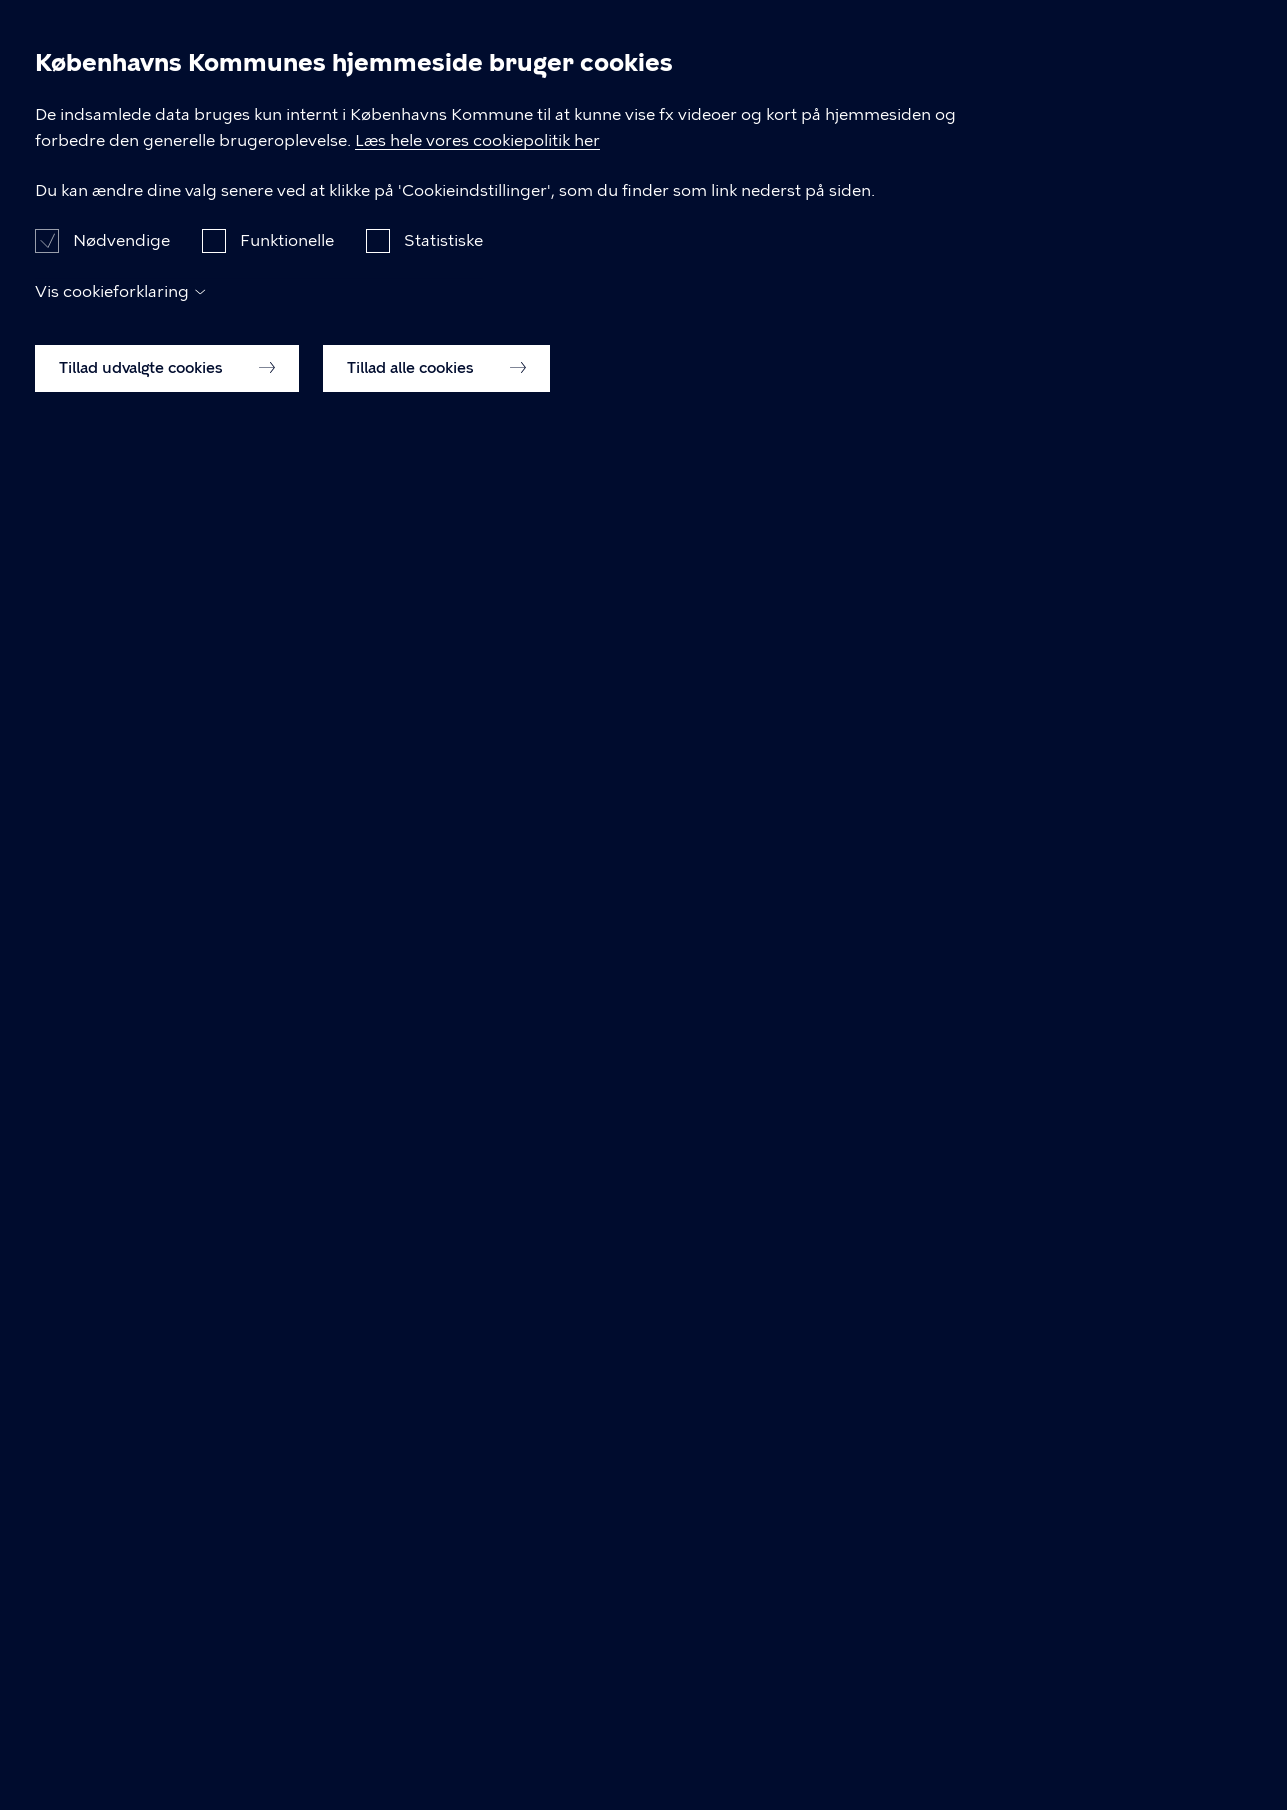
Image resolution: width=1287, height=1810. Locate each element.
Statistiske (443, 1629)
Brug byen (816, 88)
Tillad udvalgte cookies (167, 1757)
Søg (1223, 89)
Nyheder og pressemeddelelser (237, 205)
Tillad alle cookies (436, 1757)
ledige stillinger (626, 569)
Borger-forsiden (445, 476)
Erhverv (687, 88)
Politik (936, 88)
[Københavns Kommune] (111, 134)
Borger (575, 88)
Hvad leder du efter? (377, 755)
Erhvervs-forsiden (620, 476)
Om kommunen (1081, 88)
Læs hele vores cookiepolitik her (636, 1504)
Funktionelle (287, 1629)
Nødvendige (121, 1629)
